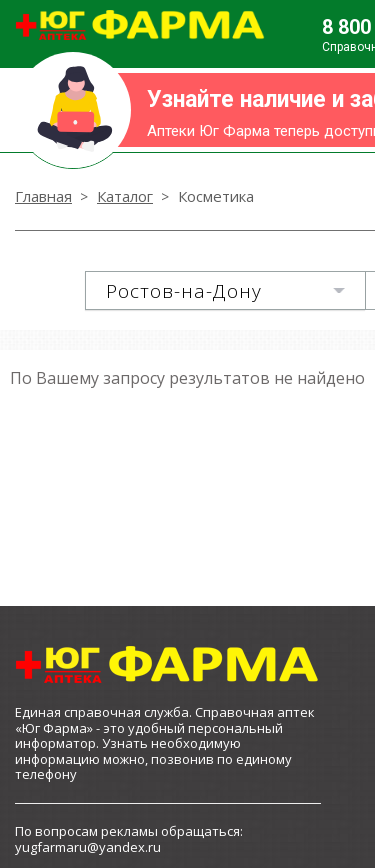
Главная (43, 196)
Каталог (125, 196)
